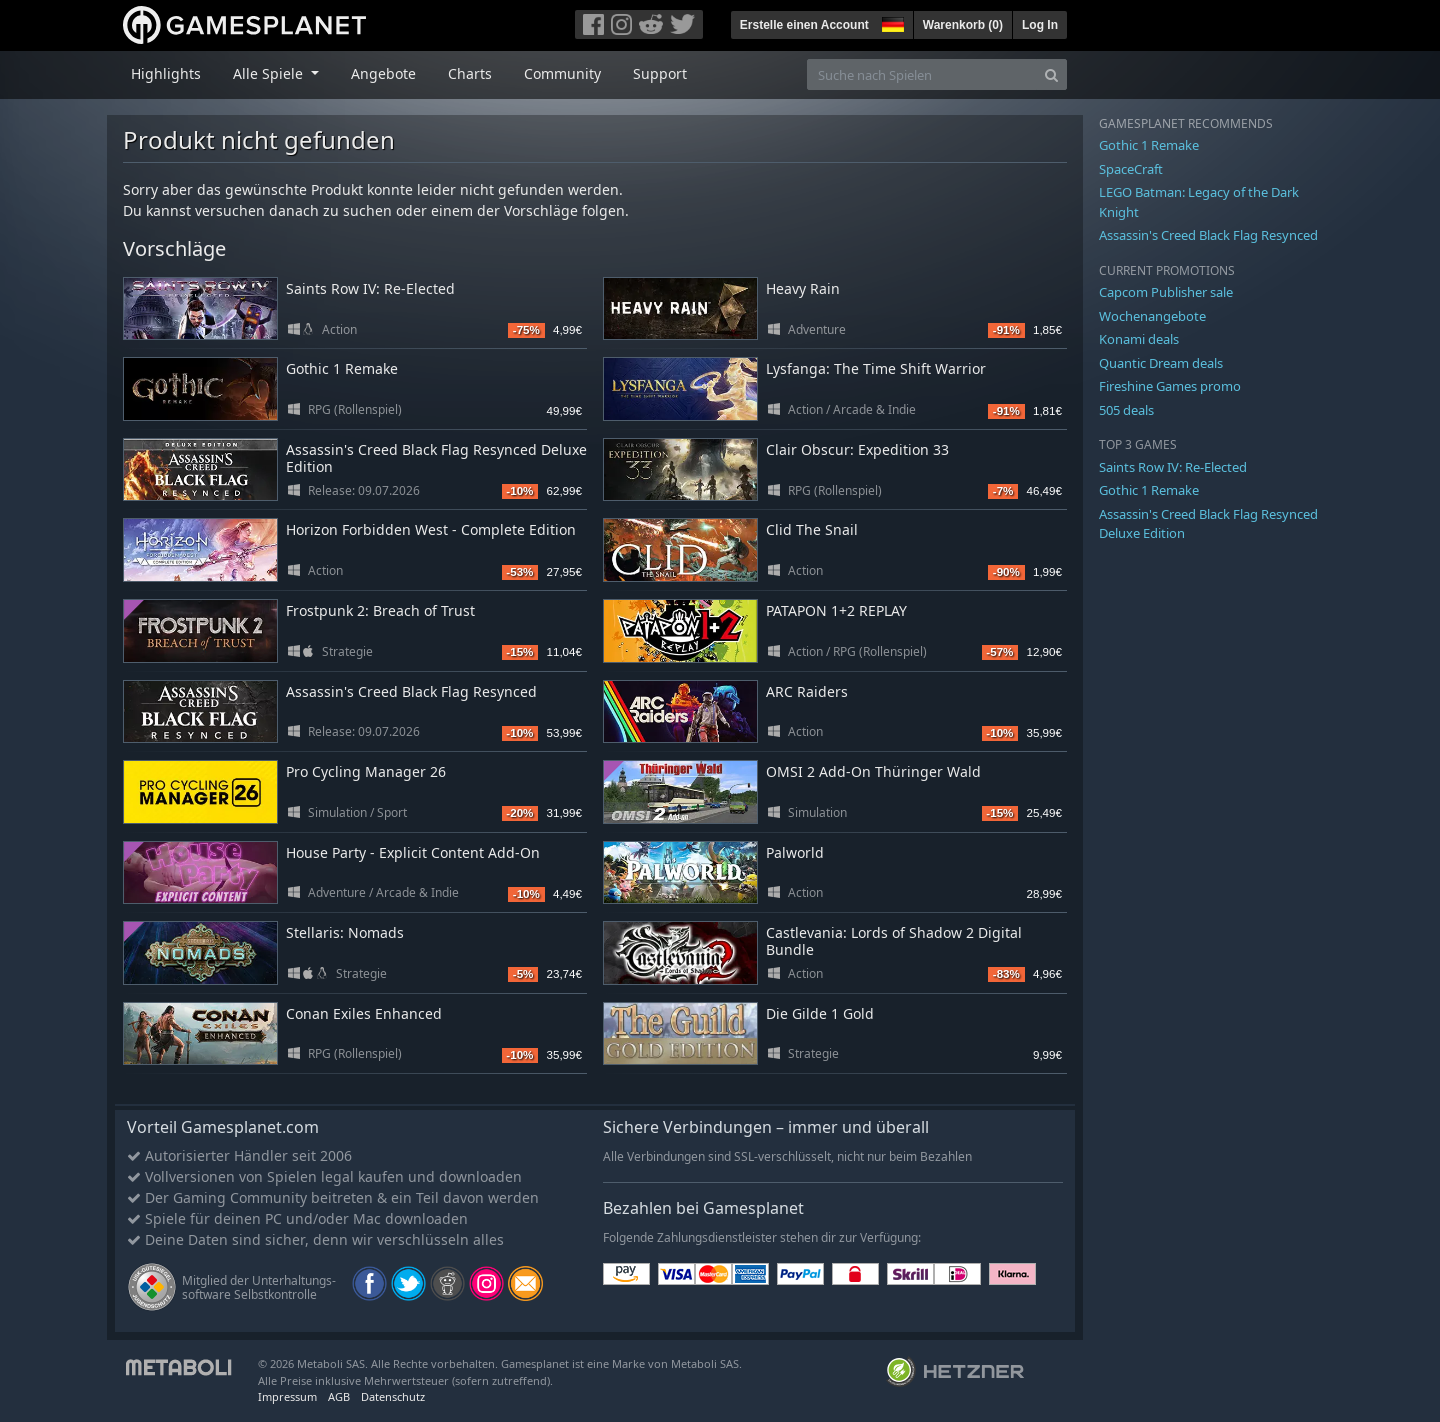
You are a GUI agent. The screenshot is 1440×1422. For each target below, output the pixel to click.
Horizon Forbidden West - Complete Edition (431, 529)
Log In (1040, 25)
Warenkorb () (963, 25)
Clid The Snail (812, 529)
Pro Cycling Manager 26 (366, 771)
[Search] (1051, 74)
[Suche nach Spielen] (922, 74)
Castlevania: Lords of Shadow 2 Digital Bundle (894, 941)
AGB (339, 1396)
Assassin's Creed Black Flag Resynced (411, 691)
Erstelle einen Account (804, 25)
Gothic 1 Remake (342, 368)
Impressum (287, 1396)
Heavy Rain (803, 288)
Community (562, 73)
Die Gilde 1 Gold (820, 1013)
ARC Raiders (807, 691)
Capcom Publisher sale (1166, 292)
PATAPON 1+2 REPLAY (836, 610)
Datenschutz (393, 1396)
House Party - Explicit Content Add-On (413, 852)
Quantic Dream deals (1161, 363)
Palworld (795, 852)
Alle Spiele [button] (270, 73)
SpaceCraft (1131, 169)
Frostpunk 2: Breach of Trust (380, 610)
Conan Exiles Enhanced (364, 1013)
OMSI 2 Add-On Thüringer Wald (873, 771)
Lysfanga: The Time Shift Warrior (876, 368)
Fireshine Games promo (1170, 386)
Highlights (166, 73)
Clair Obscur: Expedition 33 (857, 449)
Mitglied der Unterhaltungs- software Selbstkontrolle (259, 1287)
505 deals (1126, 410)
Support (660, 73)
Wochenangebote (1152, 316)
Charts (470, 73)
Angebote (383, 73)
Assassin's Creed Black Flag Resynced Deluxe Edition (436, 458)
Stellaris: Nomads (345, 932)
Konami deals (1139, 339)
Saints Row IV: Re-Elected (370, 288)
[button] (891, 22)
